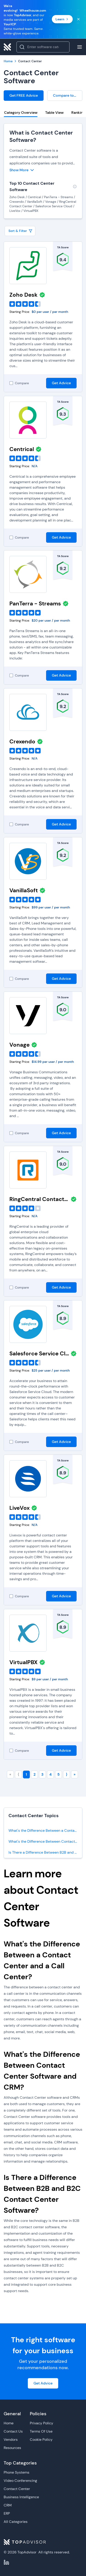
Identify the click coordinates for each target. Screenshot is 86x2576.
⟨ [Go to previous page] (18, 1774)
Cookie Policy (41, 2439)
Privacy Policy (41, 2423)
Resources (12, 2447)
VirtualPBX (23, 1662)
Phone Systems (16, 2472)
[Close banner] (78, 19)
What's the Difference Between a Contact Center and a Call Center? (45, 1830)
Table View (54, 112)
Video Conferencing (20, 2480)
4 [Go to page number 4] (50, 1774)
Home (9, 2423)
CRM (8, 2505)
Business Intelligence (21, 2497)
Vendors (11, 2439)
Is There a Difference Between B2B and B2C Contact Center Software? (45, 1852)
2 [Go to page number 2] (34, 1774)
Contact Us (13, 2431)
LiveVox (19, 1507)
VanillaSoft (23, 890)
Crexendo (22, 741)
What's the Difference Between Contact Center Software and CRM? (45, 1841)
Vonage (19, 1044)
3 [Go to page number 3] (42, 1774)
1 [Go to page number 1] (26, 1774)
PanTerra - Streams (35, 603)
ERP (7, 2513)
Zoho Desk (23, 294)
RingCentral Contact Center (39, 1199)
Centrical (21, 449)
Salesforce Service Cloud (39, 1353)
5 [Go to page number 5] (58, 1774)
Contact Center (17, 2488)
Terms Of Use (41, 2431)
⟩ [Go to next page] (66, 1774)
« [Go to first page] (10, 1774)
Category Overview (20, 112)
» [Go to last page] (74, 1774)
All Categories (16, 2521)
